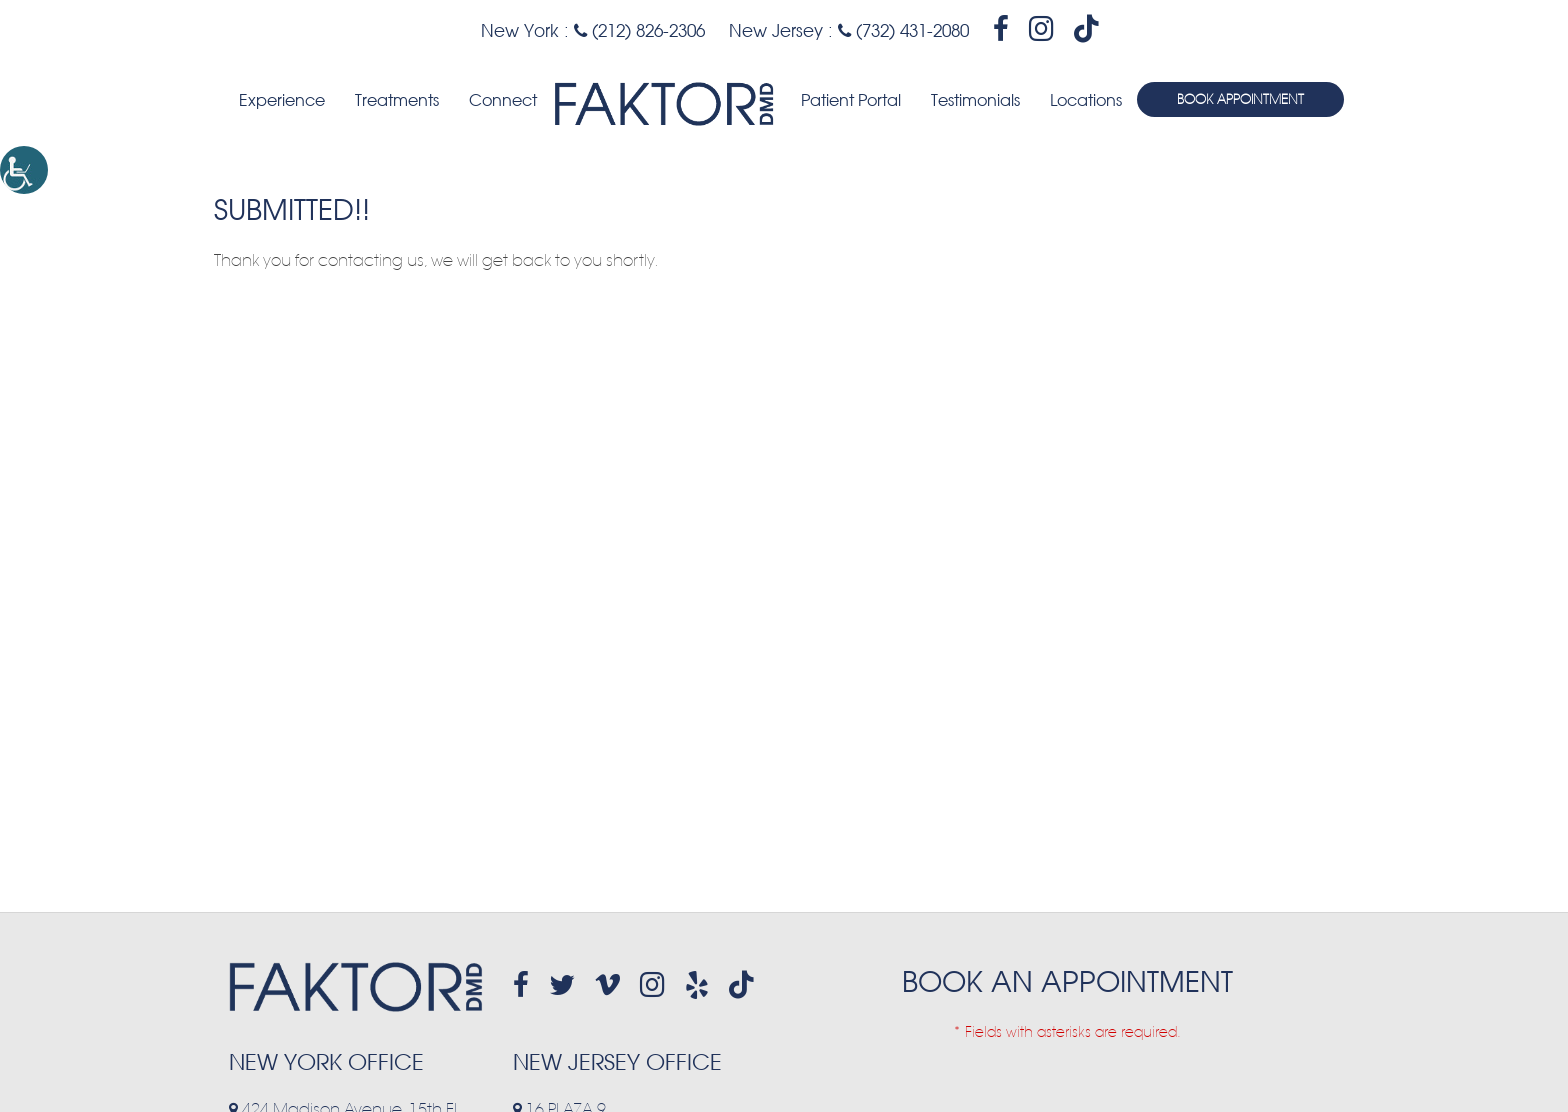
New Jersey (776, 30)
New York (520, 30)
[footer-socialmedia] (521, 985)
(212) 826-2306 (639, 30)
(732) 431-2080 (903, 30)
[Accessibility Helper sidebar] (24, 170)
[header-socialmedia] (1001, 29)
